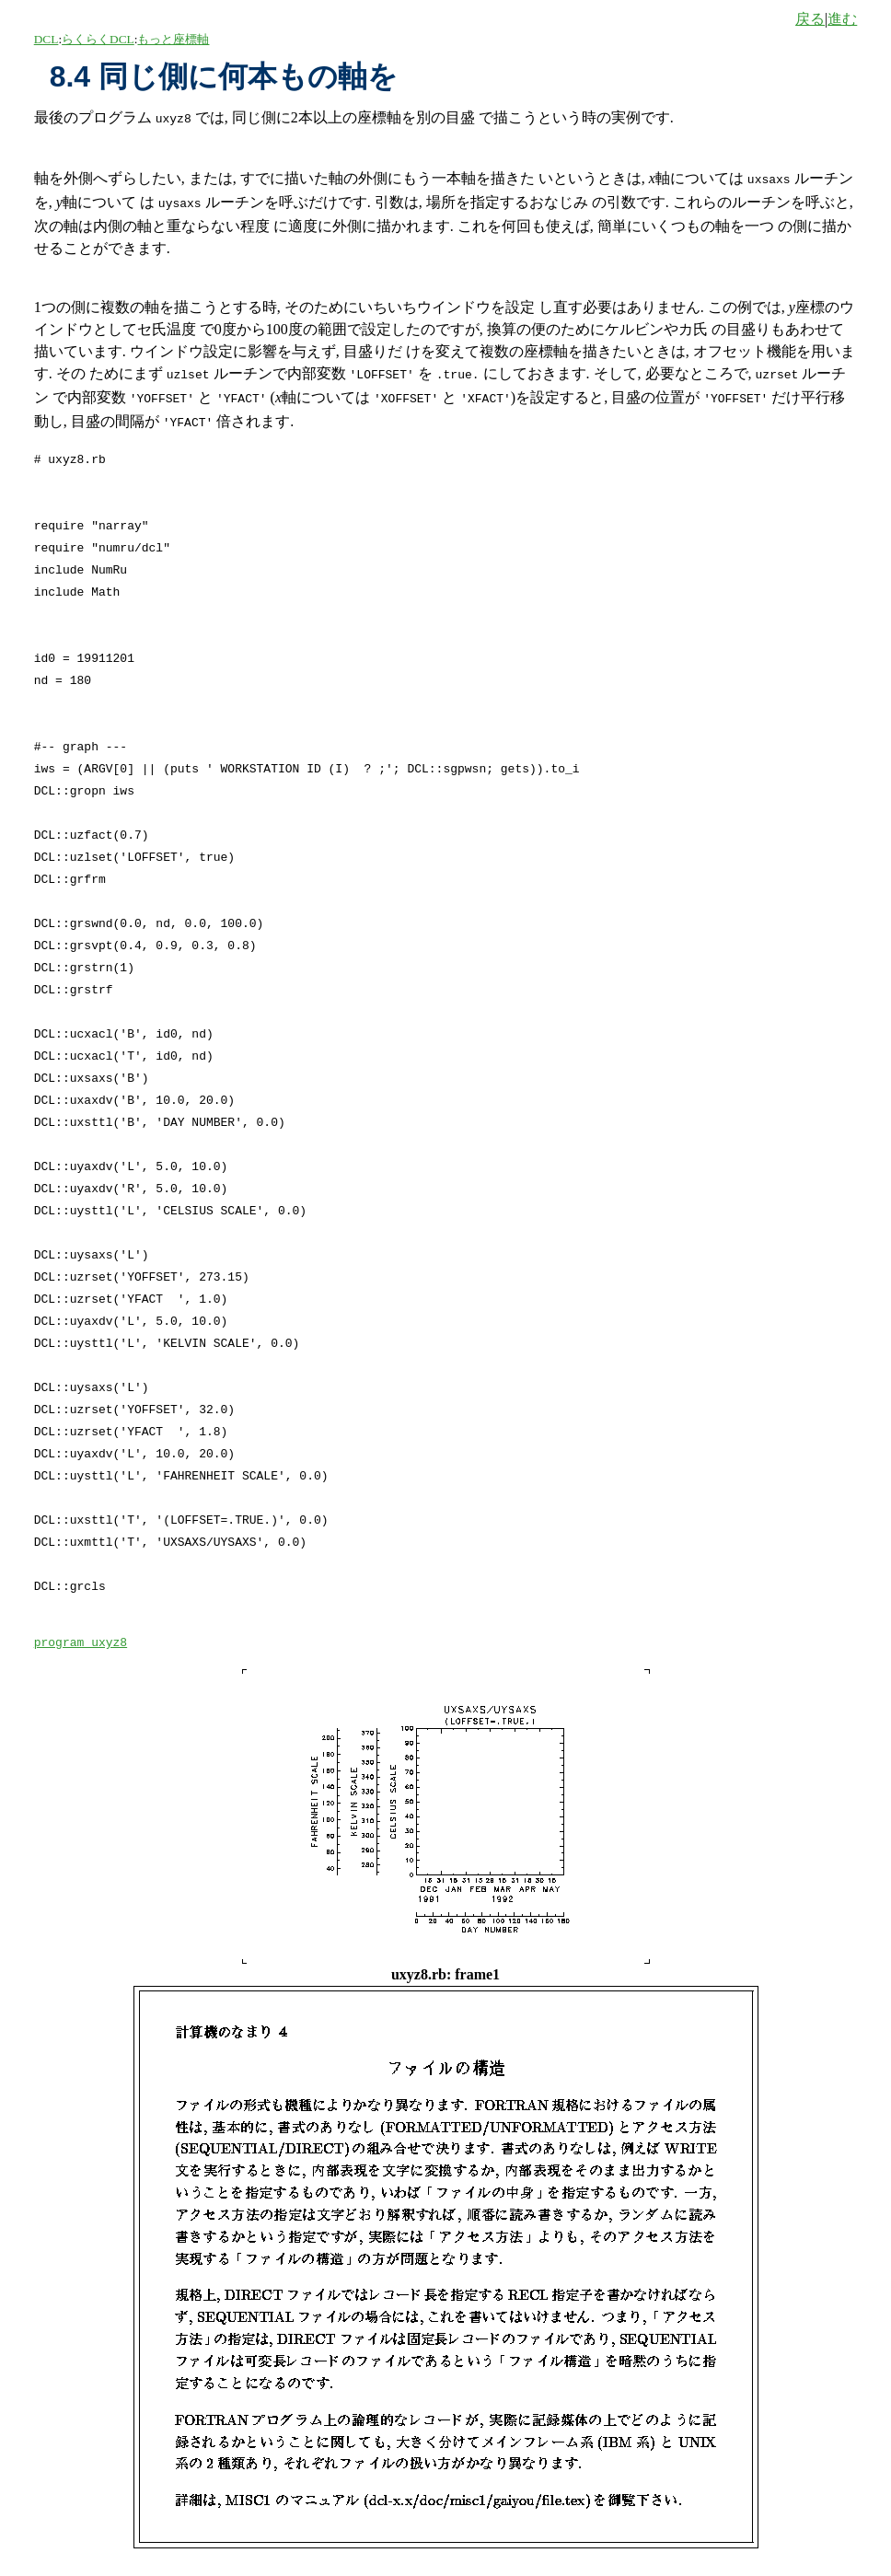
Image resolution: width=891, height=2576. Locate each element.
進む (842, 19)
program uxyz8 (80, 1632)
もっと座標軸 (173, 39)
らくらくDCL (98, 39)
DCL (46, 39)
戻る (810, 19)
